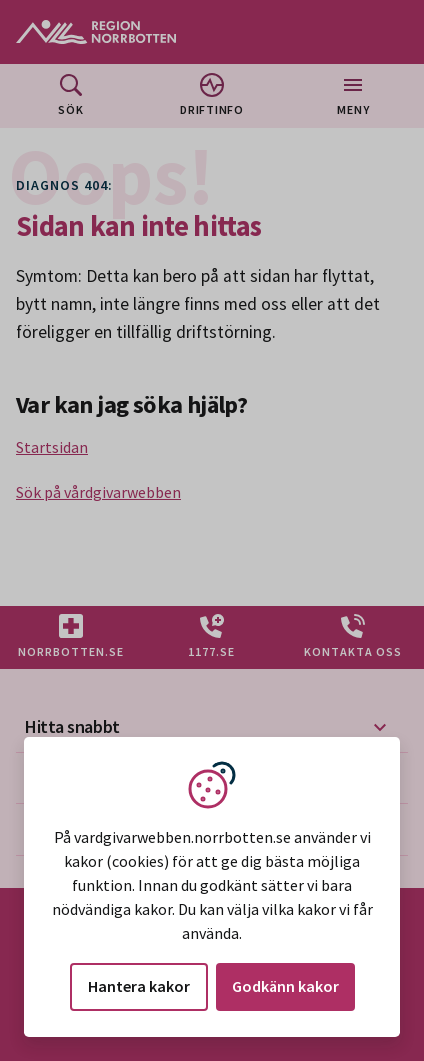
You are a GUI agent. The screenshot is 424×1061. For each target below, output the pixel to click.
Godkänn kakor (285, 986)
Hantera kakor (139, 986)
